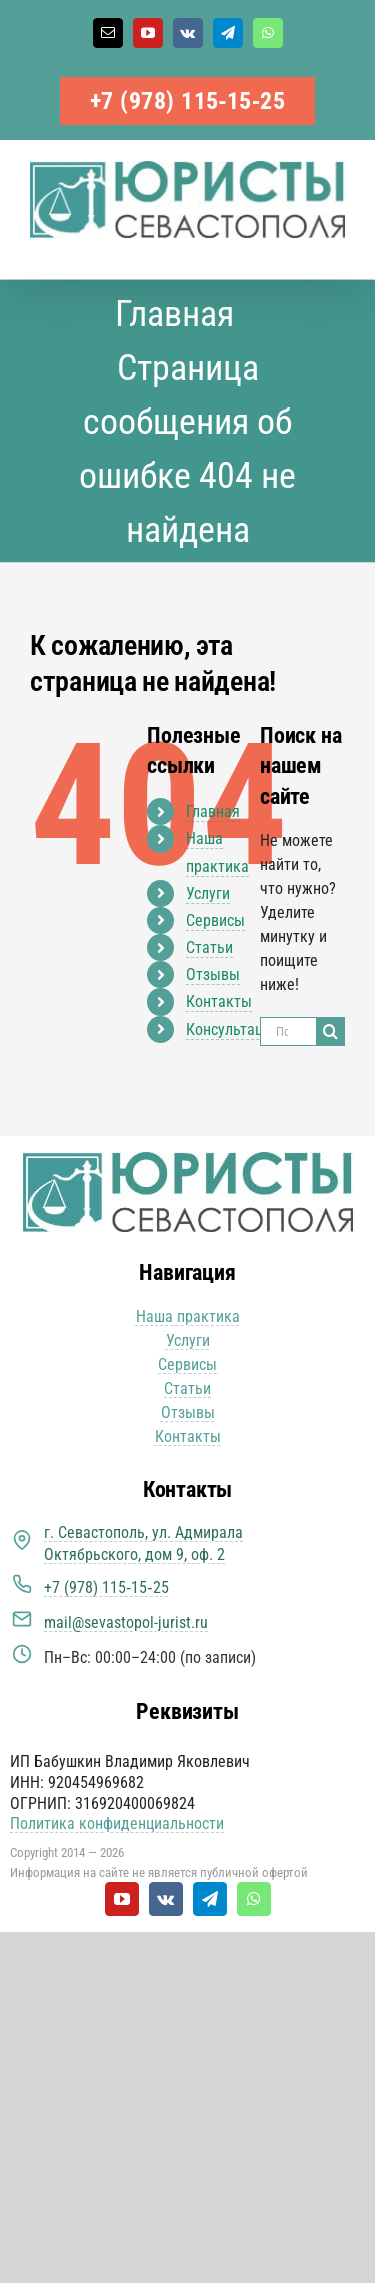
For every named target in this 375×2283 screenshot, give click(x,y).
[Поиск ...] (288, 1031)
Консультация (232, 1029)
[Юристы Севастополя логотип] (188, 1159)
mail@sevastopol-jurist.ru (126, 1622)
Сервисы (215, 920)
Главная (213, 811)
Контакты (219, 1001)
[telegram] (210, 1899)
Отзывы (213, 974)
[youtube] (122, 1899)
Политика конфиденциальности (117, 1823)
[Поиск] (330, 1031)
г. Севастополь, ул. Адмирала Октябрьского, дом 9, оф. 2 (143, 1543)
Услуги (208, 893)
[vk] (166, 1899)
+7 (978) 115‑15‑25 (188, 101)
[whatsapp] (254, 1899)
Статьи (209, 947)
